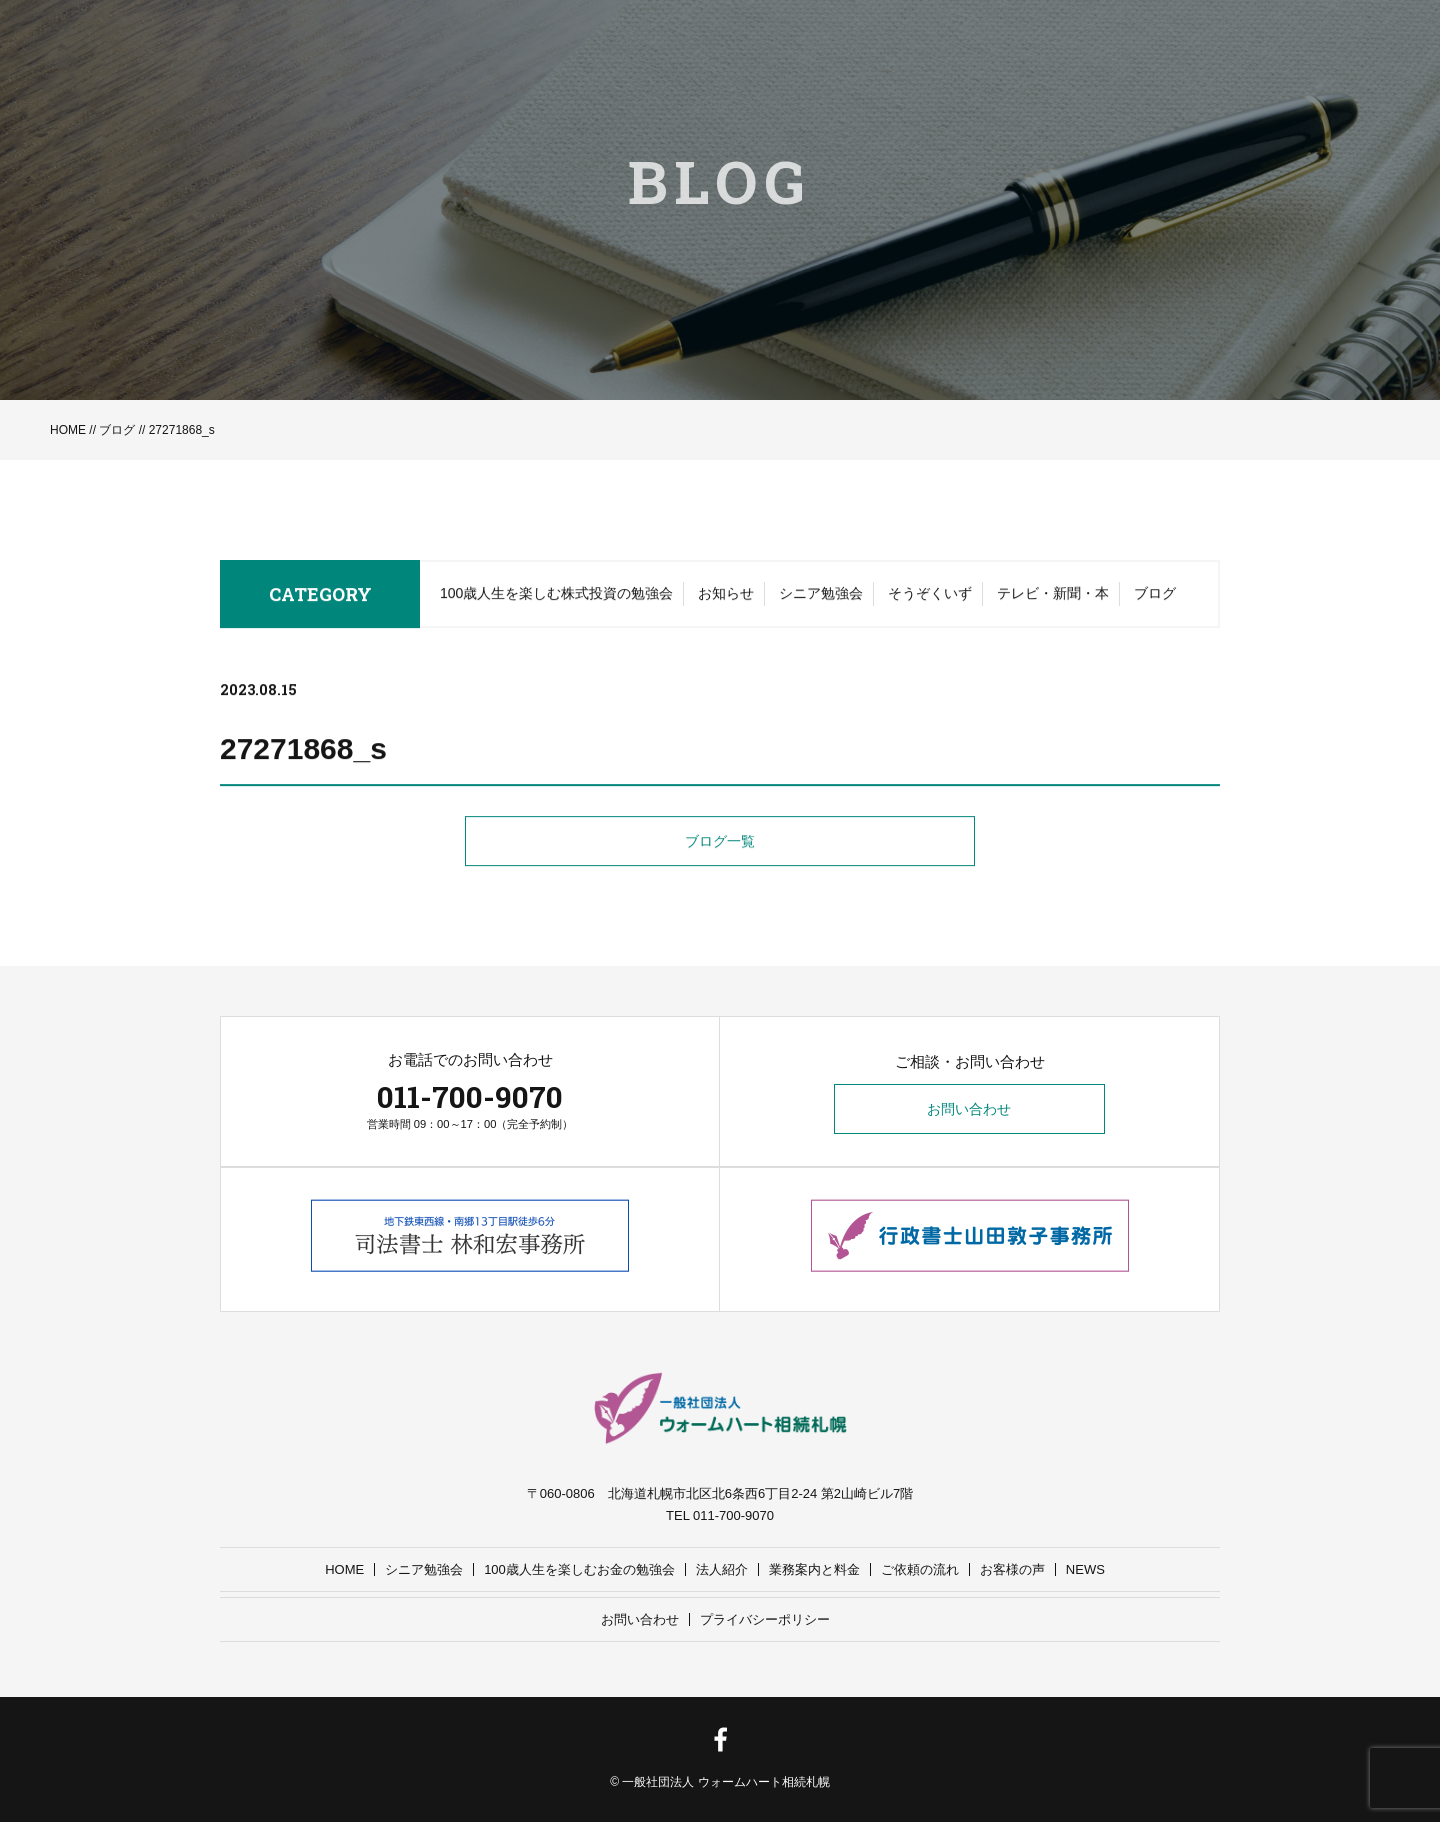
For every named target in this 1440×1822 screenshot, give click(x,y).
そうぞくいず (930, 598)
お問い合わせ (970, 1110)
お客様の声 (1012, 1569)
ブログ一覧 (720, 847)
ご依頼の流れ (920, 1569)
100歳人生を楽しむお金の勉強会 (579, 1569)
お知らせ (726, 598)
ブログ (117, 430)
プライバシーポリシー (765, 1619)
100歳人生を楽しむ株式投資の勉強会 (556, 598)
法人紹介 (722, 1569)
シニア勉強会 (821, 598)
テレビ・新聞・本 (1053, 598)
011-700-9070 (470, 1096)
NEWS (1085, 1569)
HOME (68, 430)
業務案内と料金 (814, 1569)
